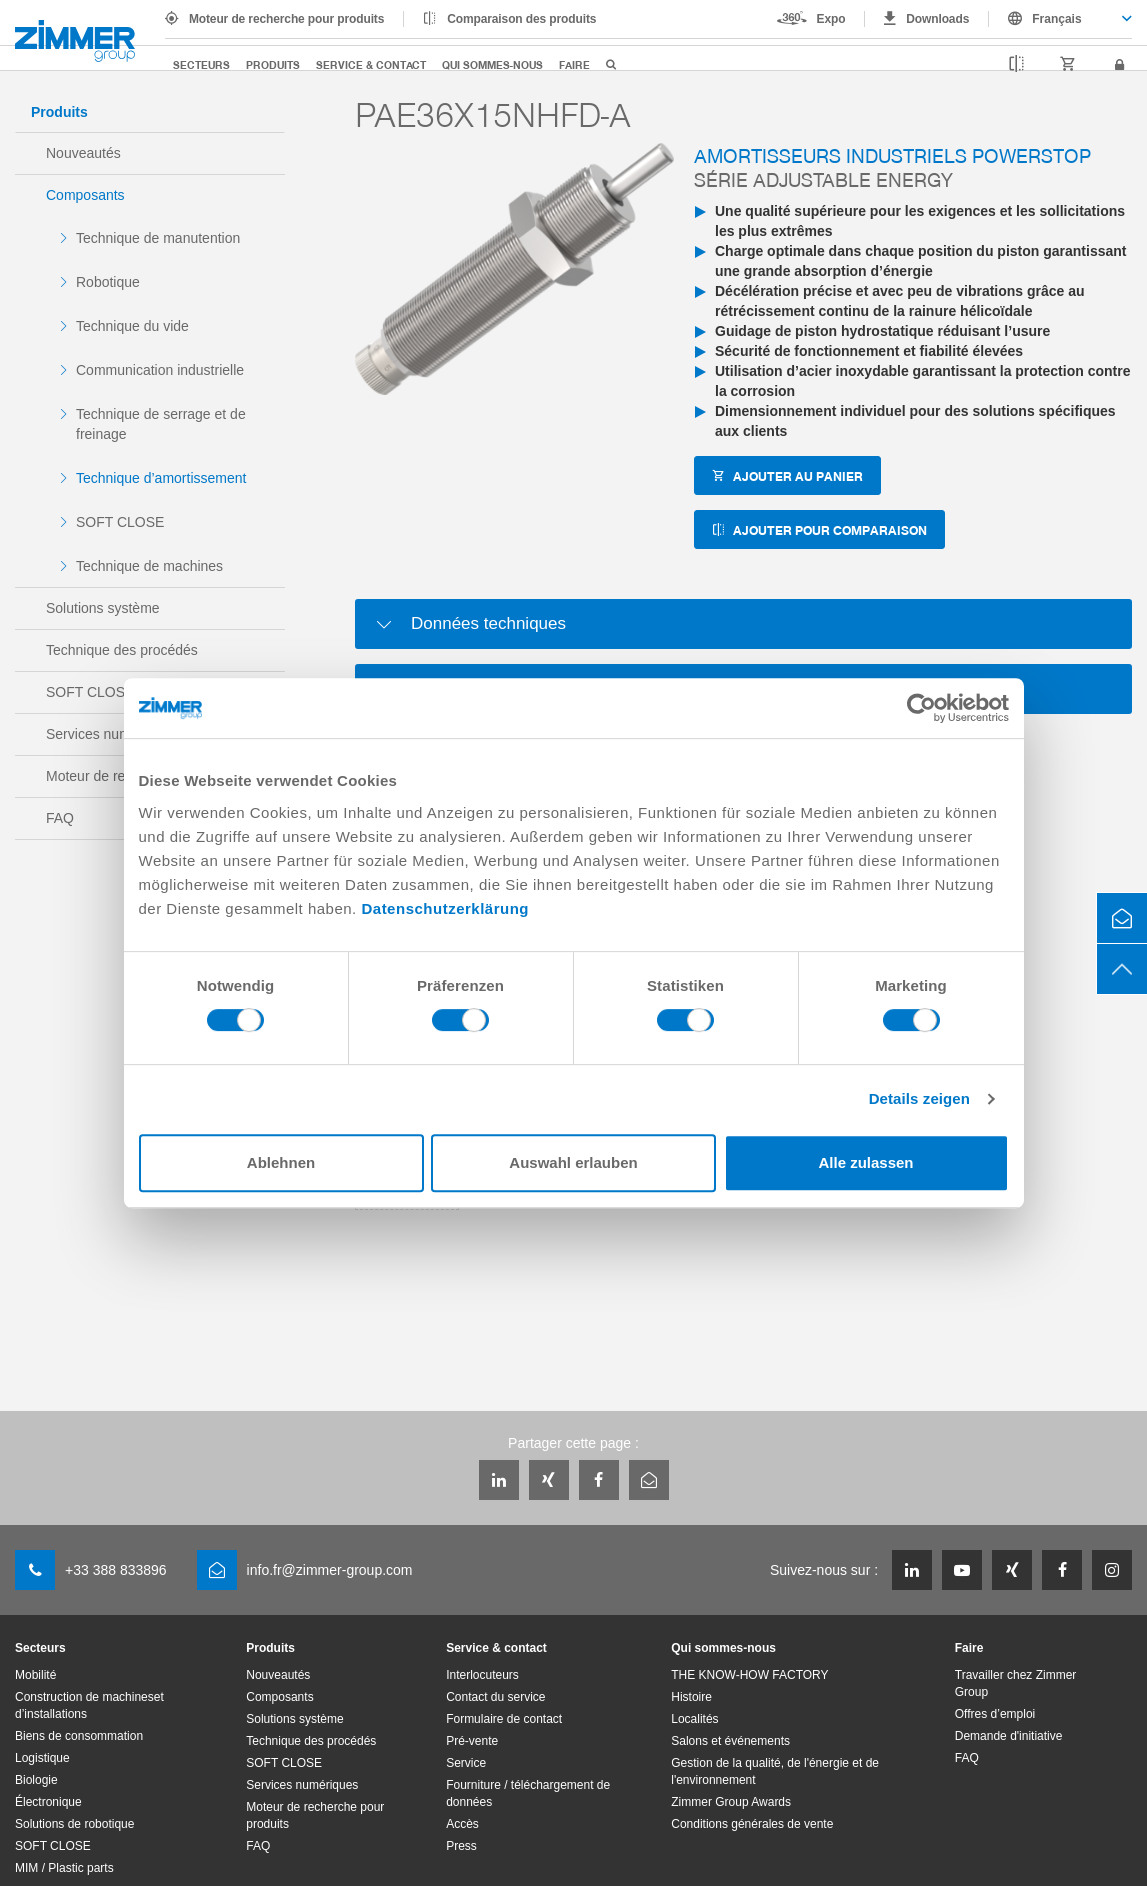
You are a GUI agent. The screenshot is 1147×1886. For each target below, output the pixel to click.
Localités (694, 1719)
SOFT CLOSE (120, 522)
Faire (574, 64)
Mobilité (35, 1675)
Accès (462, 1824)
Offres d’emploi (995, 1714)
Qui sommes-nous (492, 64)
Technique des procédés (122, 650)
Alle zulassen (865, 1162)
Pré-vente (472, 1741)
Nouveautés (83, 153)
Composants (85, 195)
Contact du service (495, 1697)
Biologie (36, 1780)
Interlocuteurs (482, 1675)
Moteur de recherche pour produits (286, 19)
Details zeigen (919, 1098)
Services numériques (302, 1785)
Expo (831, 19)
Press (461, 1846)
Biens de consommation (79, 1736)
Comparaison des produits (521, 19)
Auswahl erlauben (573, 1162)
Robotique (108, 282)
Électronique (48, 1802)
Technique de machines (149, 566)
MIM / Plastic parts (64, 1868)
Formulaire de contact (504, 1719)
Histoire (691, 1697)
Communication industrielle (160, 370)
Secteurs (201, 64)
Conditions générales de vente (752, 1824)
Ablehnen (281, 1162)
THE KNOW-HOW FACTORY (749, 1675)
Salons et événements (730, 1741)
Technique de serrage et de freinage (161, 424)
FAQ (258, 1846)
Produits (273, 64)
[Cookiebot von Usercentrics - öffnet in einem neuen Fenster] (921, 708)
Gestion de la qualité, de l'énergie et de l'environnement (775, 1771)
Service (466, 1763)
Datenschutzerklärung (445, 908)
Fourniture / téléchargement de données (528, 1793)
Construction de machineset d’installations (89, 1705)
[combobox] (1060, 19)
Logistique (42, 1758)
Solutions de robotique (74, 1824)
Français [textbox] (1056, 19)
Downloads (937, 19)
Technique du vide (132, 326)
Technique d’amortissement (161, 478)
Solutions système (103, 608)
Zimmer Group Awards (731, 1802)
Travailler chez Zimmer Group (1016, 1683)
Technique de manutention (158, 238)
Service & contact (371, 64)
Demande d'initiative (1009, 1736)
